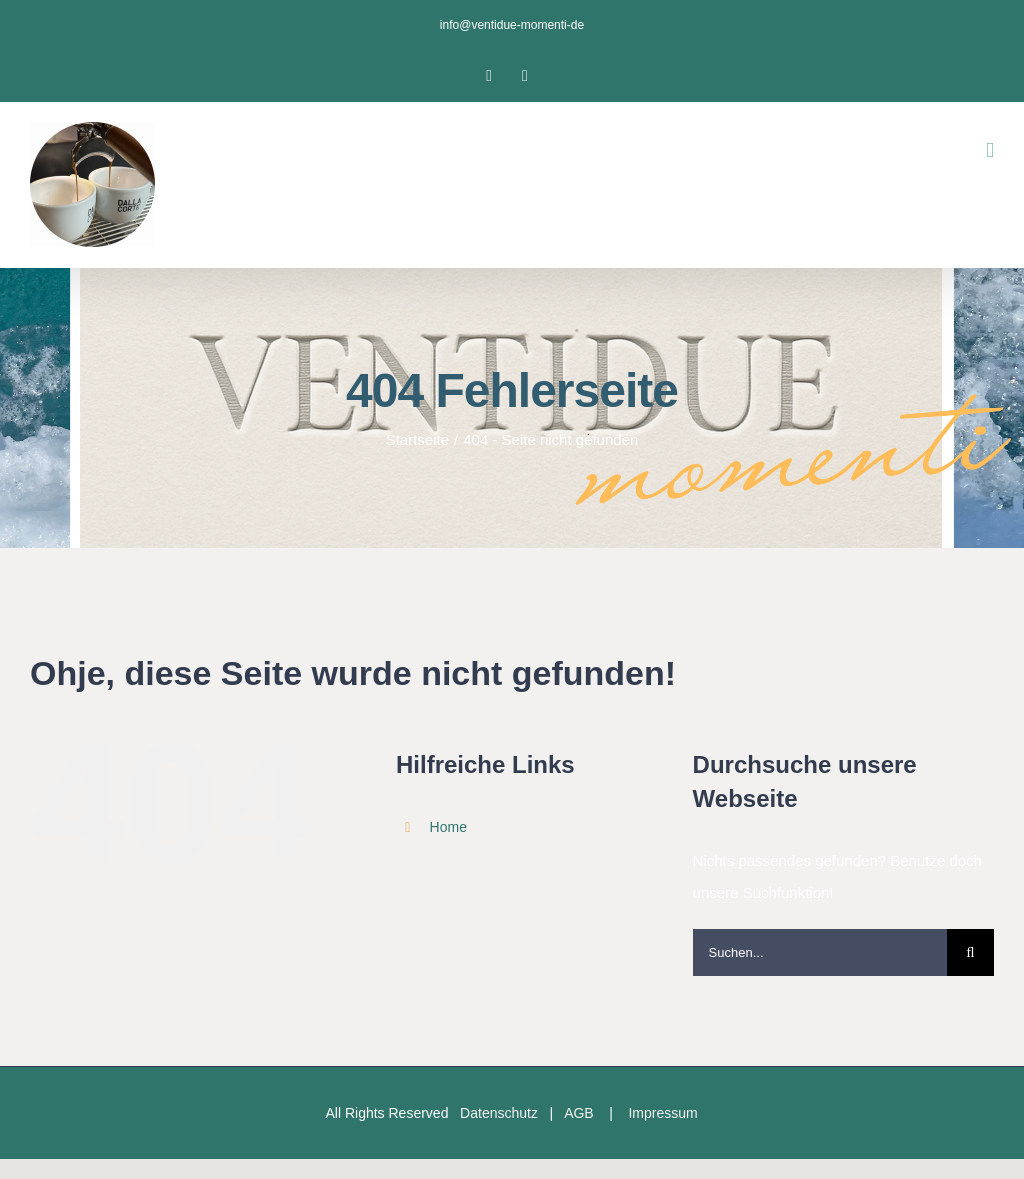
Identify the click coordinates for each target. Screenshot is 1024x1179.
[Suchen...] (820, 952)
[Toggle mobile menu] (990, 150)
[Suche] (970, 952)
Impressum (662, 1113)
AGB (579, 1113)
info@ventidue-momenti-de (512, 25)
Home (448, 827)
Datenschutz (499, 1113)
